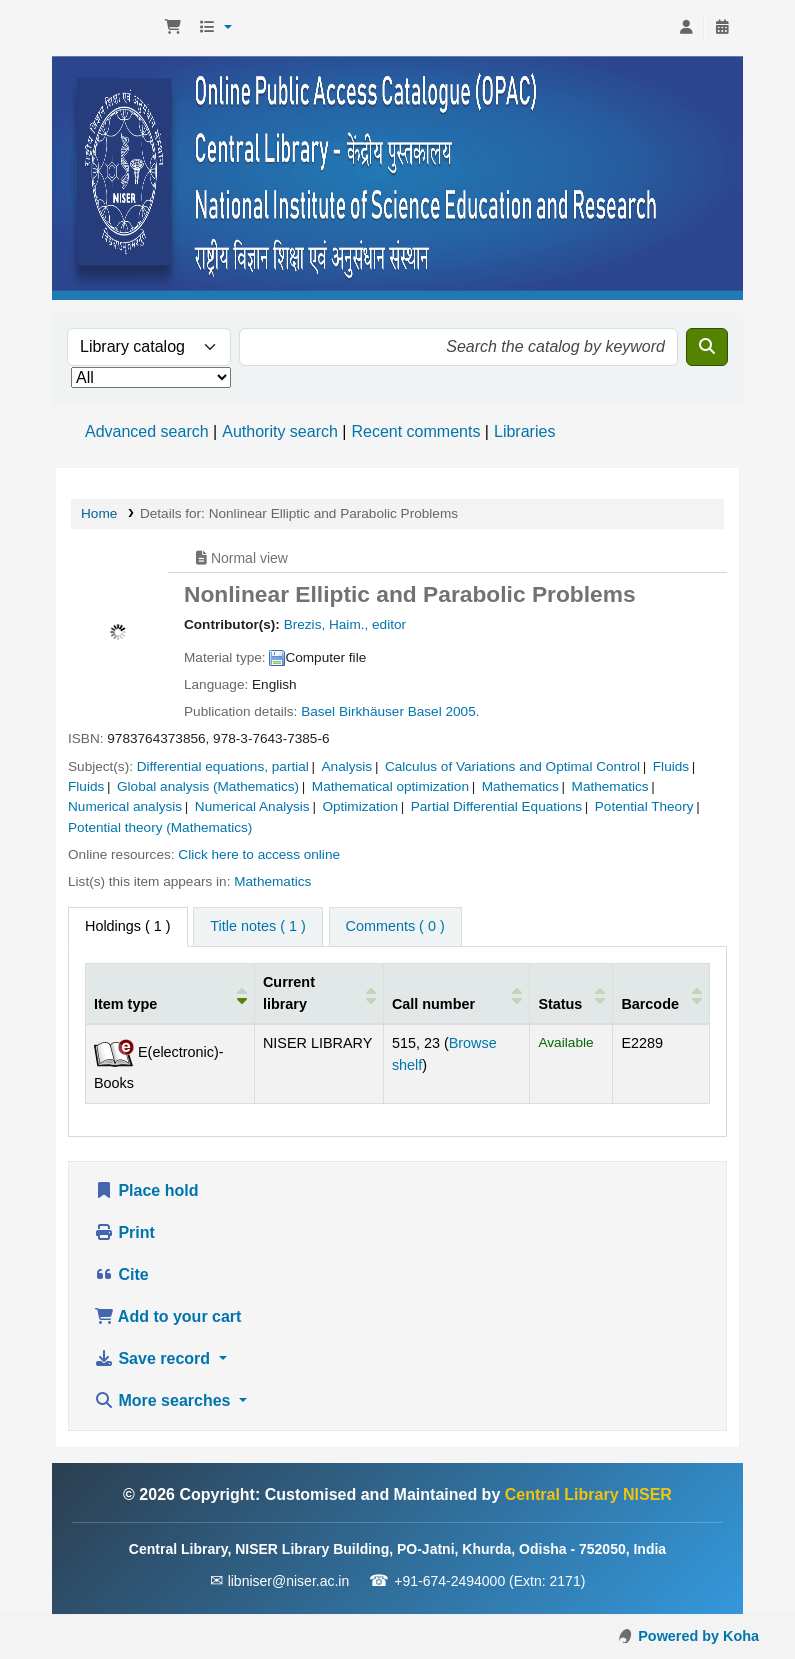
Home (99, 513)
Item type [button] (125, 1004)
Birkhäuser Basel (390, 711)
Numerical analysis (125, 806)
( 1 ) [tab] (128, 926)
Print (124, 1232)
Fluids (671, 766)
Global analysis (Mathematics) (208, 786)
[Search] (707, 347)
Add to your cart (167, 1316)
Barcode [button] (650, 1004)
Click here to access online (259, 854)
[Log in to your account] (686, 28)
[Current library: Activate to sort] (318, 993)
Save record (154, 1358)
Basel (318, 711)
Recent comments (415, 431)
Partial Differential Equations (496, 806)
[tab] (257, 927)
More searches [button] (164, 1400)
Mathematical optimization (390, 786)
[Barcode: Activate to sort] (661, 993)
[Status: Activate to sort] (571, 993)
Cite (121, 1274)
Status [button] (560, 1004)
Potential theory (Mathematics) (160, 827)
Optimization (360, 806)
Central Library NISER (106, 28)
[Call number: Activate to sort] (456, 993)
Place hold (146, 1190)
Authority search (280, 431)
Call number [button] (433, 1004)
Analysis (347, 766)
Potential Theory (644, 806)
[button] (173, 28)
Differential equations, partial (223, 766)
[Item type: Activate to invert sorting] (170, 993)
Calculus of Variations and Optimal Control (512, 766)
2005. (462, 711)
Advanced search (147, 431)
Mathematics (520, 786)
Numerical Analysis (252, 806)
